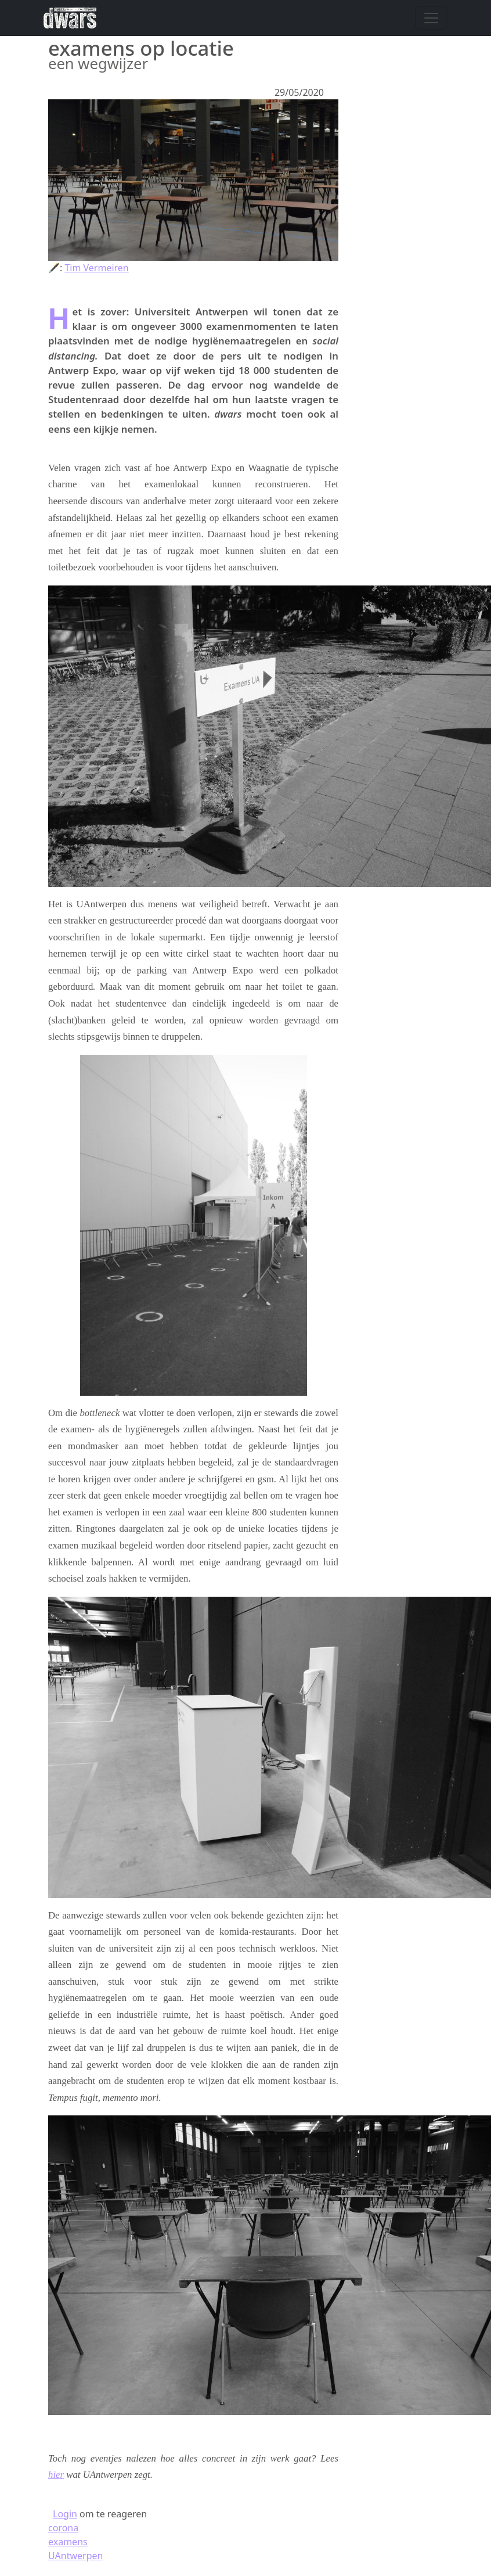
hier (56, 2474)
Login (65, 2513)
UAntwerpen (75, 2555)
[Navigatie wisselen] (431, 18)
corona (63, 2527)
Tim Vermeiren (96, 267)
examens (68, 2541)
